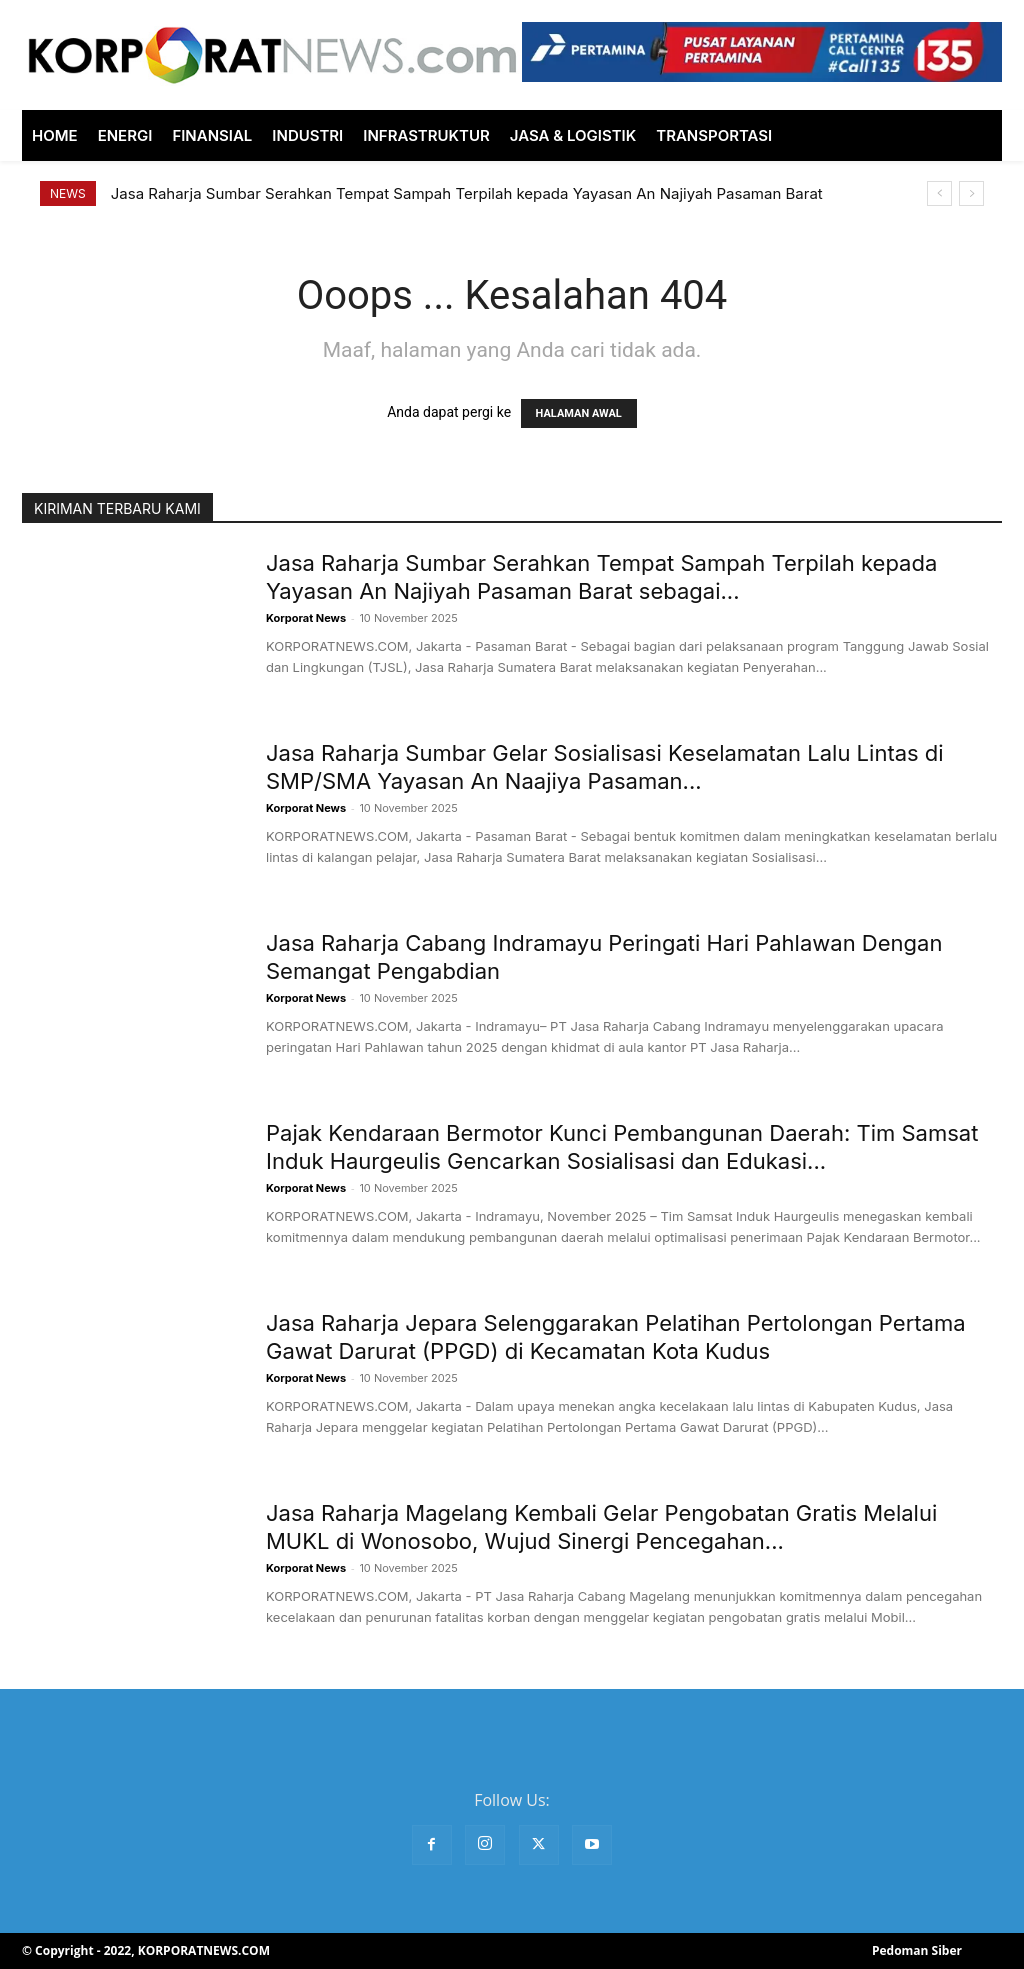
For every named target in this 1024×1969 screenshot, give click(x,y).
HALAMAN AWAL (579, 413)
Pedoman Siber (917, 1950)
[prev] (939, 193)
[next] (971, 193)
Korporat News (306, 618)
